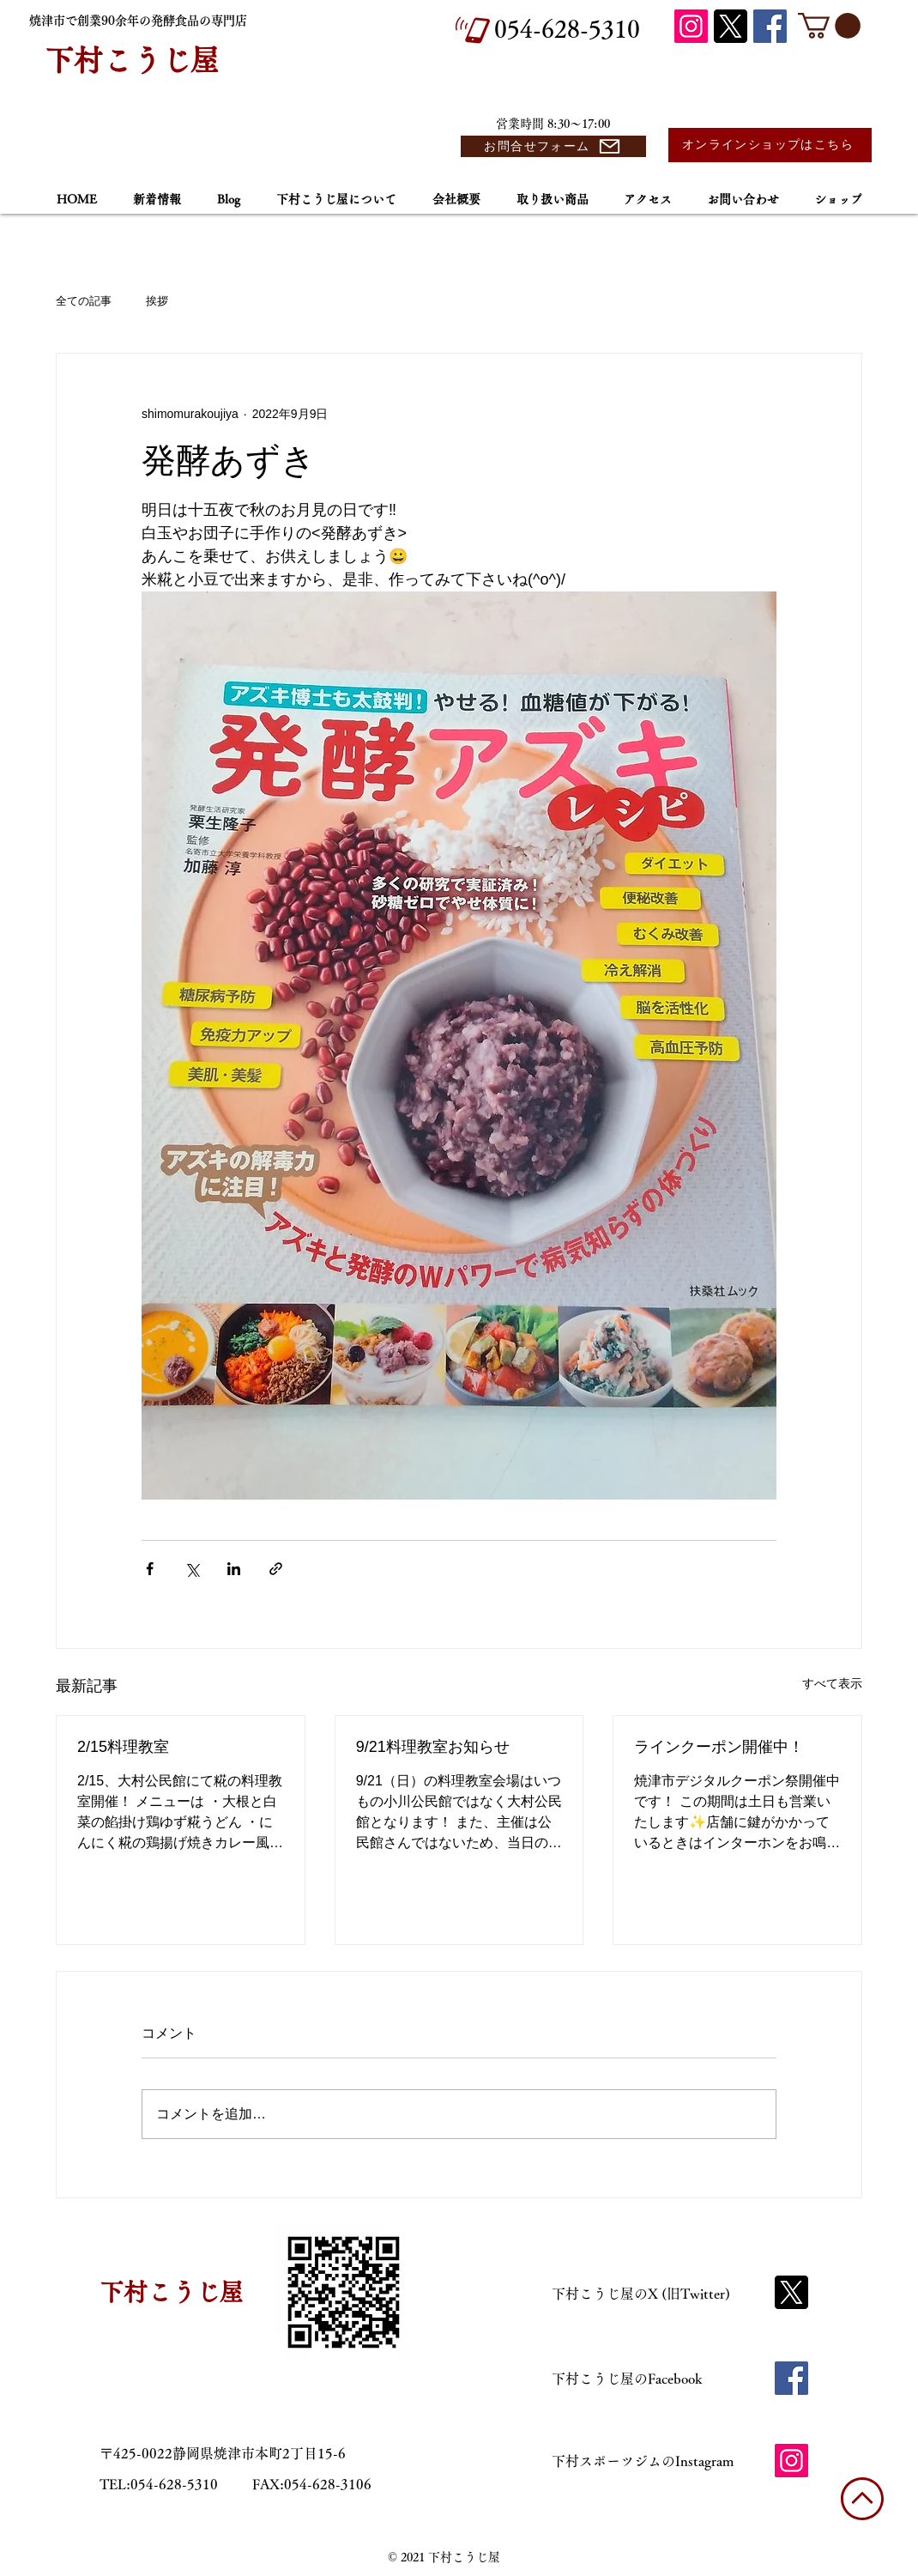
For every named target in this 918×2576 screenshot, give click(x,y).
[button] (829, 26)
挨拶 (157, 300)
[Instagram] (691, 26)
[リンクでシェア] (276, 1569)
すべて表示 (832, 1683)
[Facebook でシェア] (150, 1569)
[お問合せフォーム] (553, 146)
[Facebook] (770, 26)
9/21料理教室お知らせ (433, 1746)
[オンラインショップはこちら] (770, 145)
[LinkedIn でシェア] (234, 1569)
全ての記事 (84, 300)
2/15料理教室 (123, 1746)
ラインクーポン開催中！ (719, 1746)
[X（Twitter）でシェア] (192, 1569)
